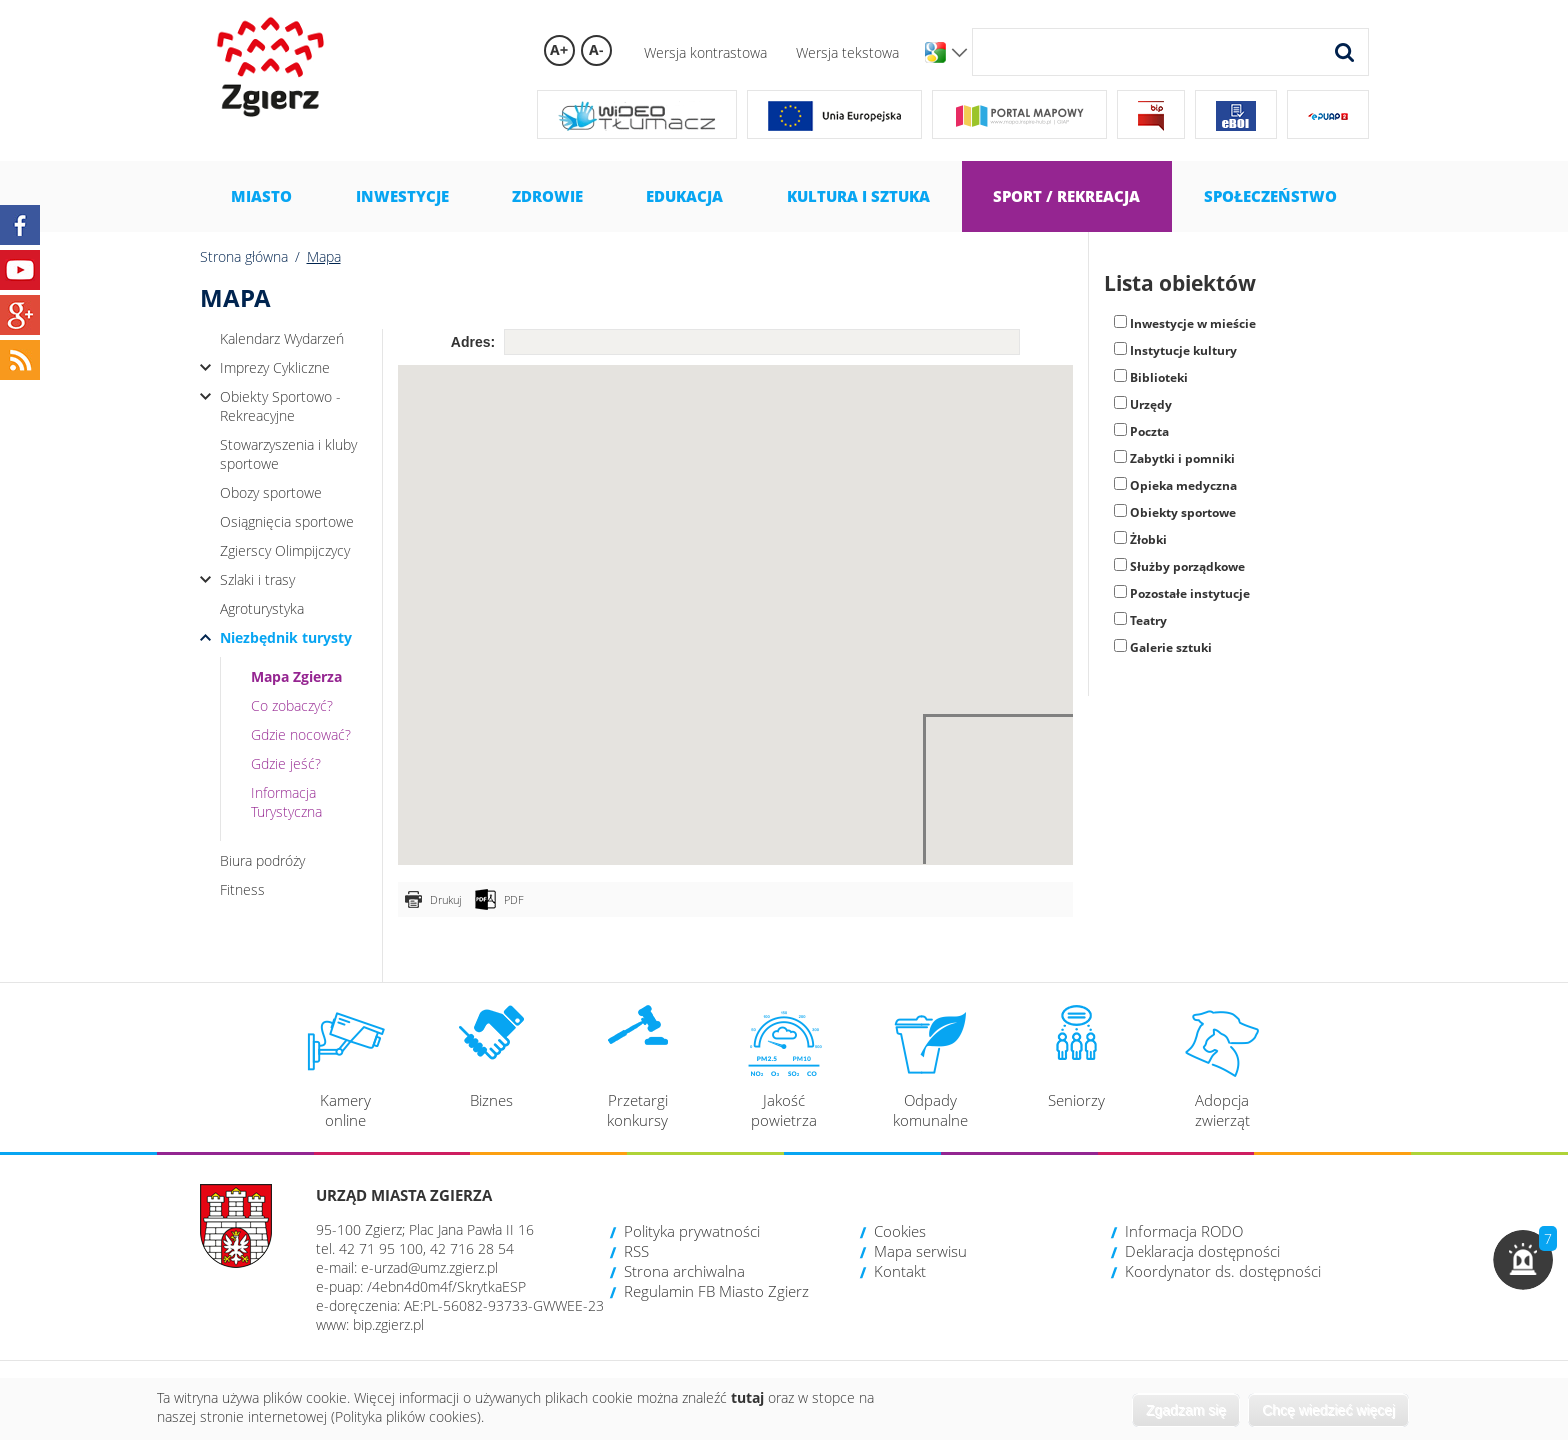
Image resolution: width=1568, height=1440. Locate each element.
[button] (1523, 1260)
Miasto (261, 196)
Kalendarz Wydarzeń (282, 338)
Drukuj (445, 899)
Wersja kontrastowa (705, 52)
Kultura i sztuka (858, 196)
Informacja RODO (1184, 1231)
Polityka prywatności (692, 1231)
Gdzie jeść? (286, 763)
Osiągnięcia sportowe (287, 521)
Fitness (242, 889)
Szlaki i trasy (257, 579)
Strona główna (244, 256)
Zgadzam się (1186, 1410)
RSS (636, 1251)
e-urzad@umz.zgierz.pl (429, 1267)
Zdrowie (547, 196)
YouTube (20, 270)
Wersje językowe (959, 53)
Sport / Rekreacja (1066, 196)
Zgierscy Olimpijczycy (285, 550)
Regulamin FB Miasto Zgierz (716, 1291)
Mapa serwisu (920, 1251)
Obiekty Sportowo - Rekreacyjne (280, 406)
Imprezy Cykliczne (275, 367)
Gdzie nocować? (301, 734)
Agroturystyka (262, 608)
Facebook (20, 225)
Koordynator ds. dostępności (1223, 1271)
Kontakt (900, 1271)
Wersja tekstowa (847, 52)
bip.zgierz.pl (388, 1324)
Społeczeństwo (1270, 196)
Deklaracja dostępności (1202, 1251)
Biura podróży (262, 860)
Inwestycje (402, 196)
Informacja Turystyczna (286, 802)
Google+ (20, 315)
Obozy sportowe (271, 492)
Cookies (900, 1231)
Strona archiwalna (684, 1271)
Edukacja (684, 196)
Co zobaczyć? (292, 705)
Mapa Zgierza (296, 676)
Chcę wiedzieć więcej (1328, 1410)
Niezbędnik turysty (286, 637)
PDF (514, 899)
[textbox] (762, 342)
